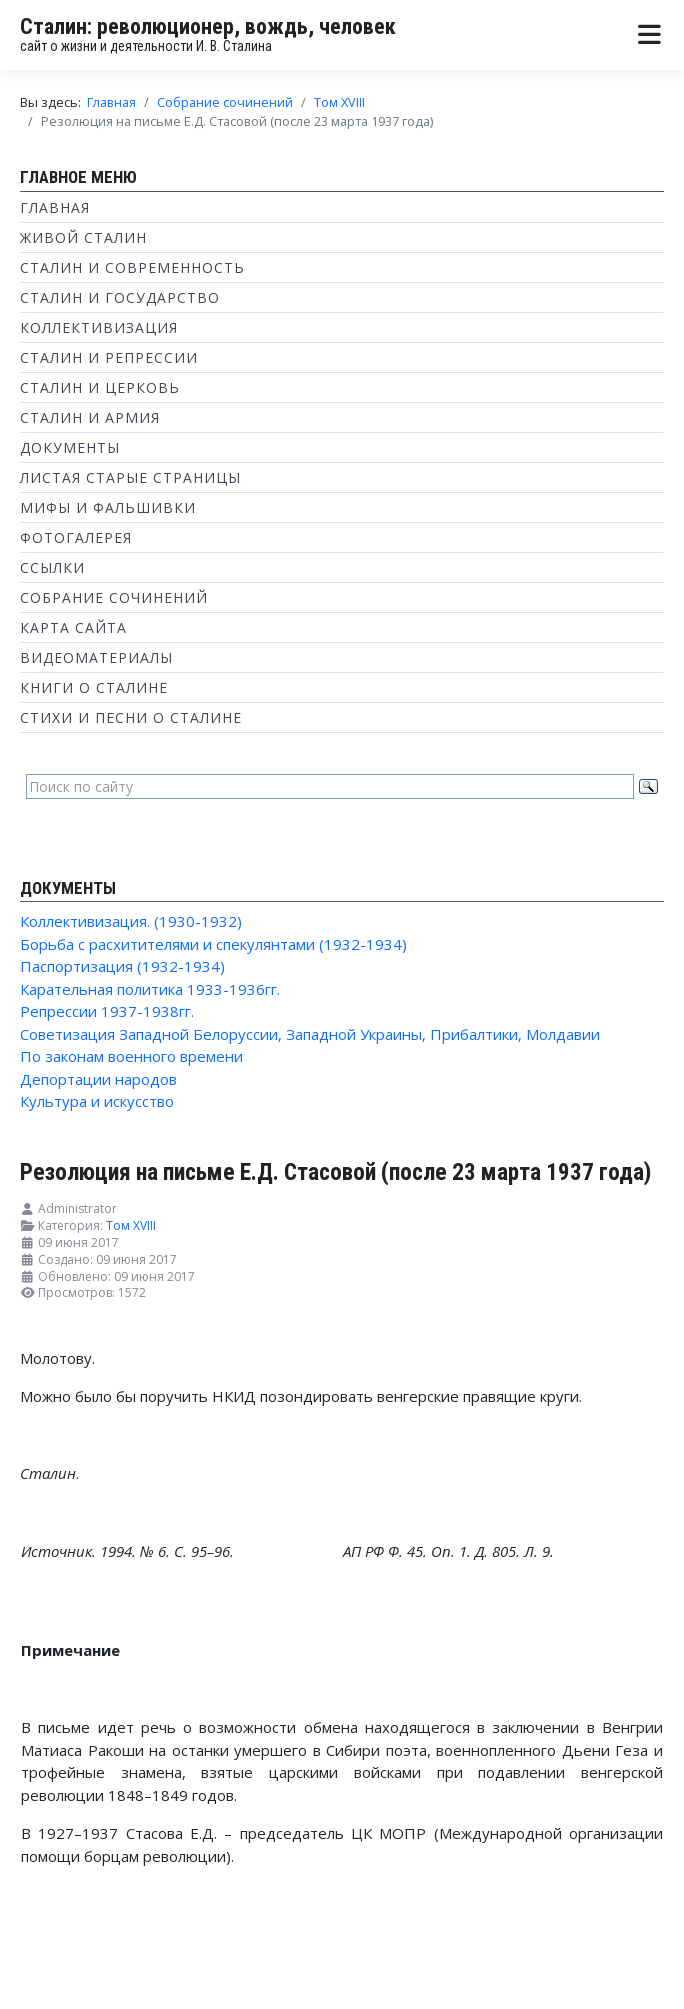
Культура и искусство (97, 1101)
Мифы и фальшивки (108, 507)
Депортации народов (98, 1079)
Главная (55, 207)
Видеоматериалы (96, 657)
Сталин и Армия (90, 417)
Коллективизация (99, 327)
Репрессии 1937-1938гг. (107, 1011)
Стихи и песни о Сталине (131, 717)
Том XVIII (131, 1225)
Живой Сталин (83, 237)
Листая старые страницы (130, 477)
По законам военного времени (131, 1056)
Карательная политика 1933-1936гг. (150, 989)
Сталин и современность (132, 267)
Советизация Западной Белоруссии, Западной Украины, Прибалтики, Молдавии (310, 1034)
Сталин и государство (120, 297)
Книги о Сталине (94, 687)
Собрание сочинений (114, 597)
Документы (70, 447)
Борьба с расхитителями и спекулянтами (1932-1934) (213, 944)
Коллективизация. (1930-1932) (131, 921)
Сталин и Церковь (100, 387)
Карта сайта (73, 627)
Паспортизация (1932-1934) (122, 966)
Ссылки (52, 567)
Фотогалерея (76, 537)
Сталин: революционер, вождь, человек (208, 26)
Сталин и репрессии (109, 357)
